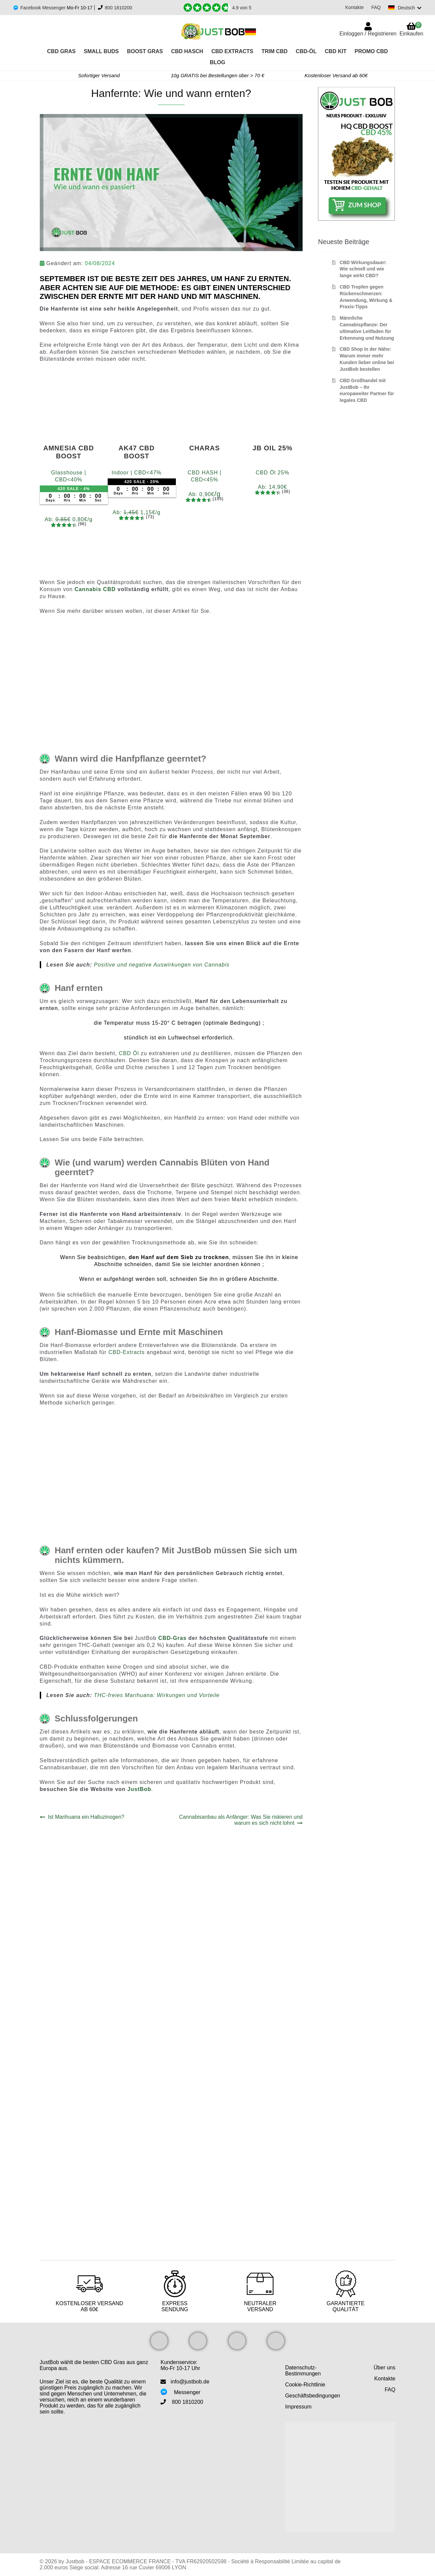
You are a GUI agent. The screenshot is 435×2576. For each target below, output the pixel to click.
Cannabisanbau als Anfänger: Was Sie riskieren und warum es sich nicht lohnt (241, 1820)
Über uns (385, 2367)
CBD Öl (129, 1053)
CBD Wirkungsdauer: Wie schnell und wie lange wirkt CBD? (363, 269)
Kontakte (353, 7)
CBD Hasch (187, 51)
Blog (217, 62)
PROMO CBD (371, 51)
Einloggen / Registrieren (368, 33)
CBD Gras (61, 51)
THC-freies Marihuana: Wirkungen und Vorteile (157, 1695)
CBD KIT (335, 51)
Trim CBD (274, 51)
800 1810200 (118, 7)
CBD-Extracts (126, 1352)
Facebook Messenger (43, 7)
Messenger (187, 2392)
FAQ (374, 7)
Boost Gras (145, 51)
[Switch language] (404, 7)
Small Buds (101, 51)
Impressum (298, 2407)
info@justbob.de (190, 2381)
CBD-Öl (306, 51)
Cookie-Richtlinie (305, 2384)
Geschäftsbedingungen (312, 2395)
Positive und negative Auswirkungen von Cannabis (162, 965)
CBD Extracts (232, 51)
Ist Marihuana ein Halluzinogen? (85, 1817)
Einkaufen (411, 29)
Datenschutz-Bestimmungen (303, 2370)
